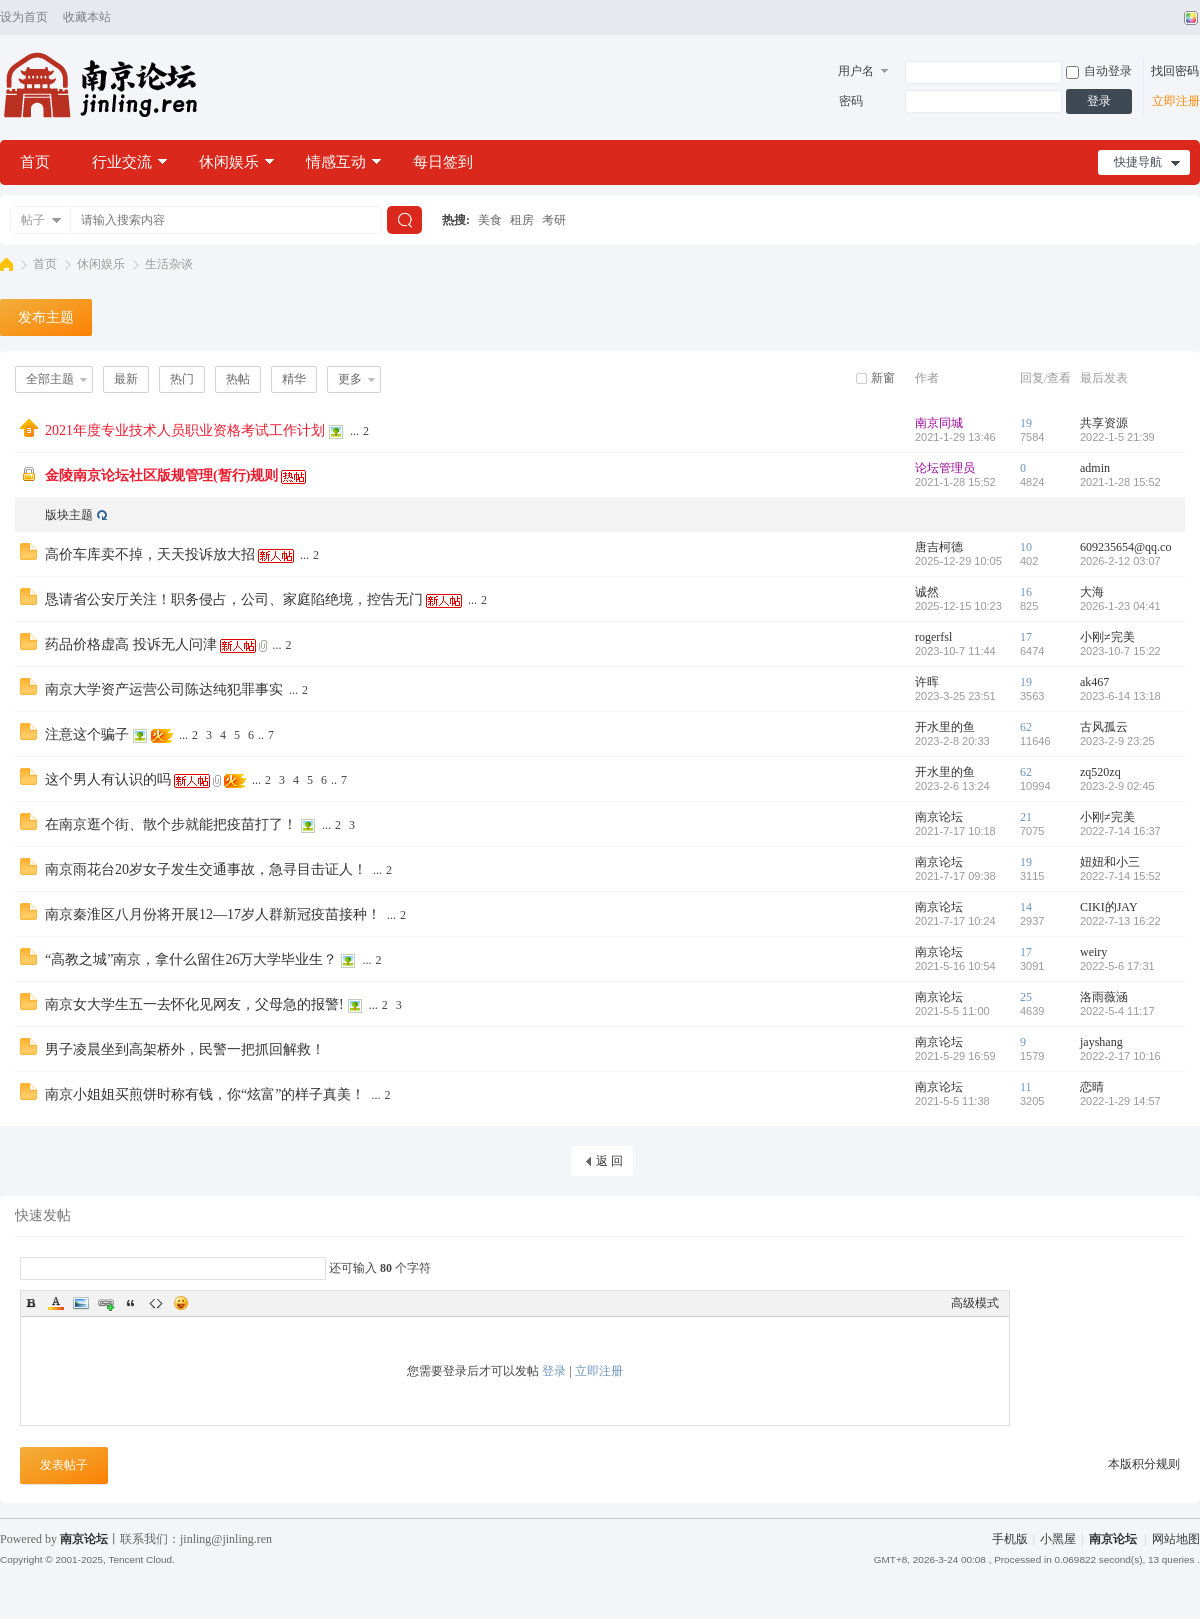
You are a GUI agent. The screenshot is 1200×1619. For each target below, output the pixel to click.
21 (1026, 817)
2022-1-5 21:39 (1117, 437)
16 (1026, 592)
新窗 (883, 378)
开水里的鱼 (945, 727)
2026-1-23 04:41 (1120, 606)
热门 (182, 379)
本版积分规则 (1144, 1464)
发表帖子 (64, 1465)
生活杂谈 (169, 264)
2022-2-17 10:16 (1120, 1056)
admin (1095, 468)
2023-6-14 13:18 (1120, 696)
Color (56, 1303)
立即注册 (1176, 101)
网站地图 (1176, 1539)
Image (81, 1303)
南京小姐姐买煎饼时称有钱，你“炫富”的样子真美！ (205, 1094)
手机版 (1010, 1539)
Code (156, 1303)
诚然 (927, 592)
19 (1026, 423)
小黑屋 (1058, 1539)
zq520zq (1100, 772)
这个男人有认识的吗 (108, 779)
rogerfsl (933, 637)
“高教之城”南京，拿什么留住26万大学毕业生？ (191, 959)
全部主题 (50, 379)
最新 (126, 379)
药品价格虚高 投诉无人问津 (131, 644)
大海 (1092, 592)
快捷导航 (1138, 162)
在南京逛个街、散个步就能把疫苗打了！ (171, 824)
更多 (350, 379)
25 (1026, 997)
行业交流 (122, 162)
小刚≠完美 (1107, 637)
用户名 (856, 71)
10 (1026, 547)
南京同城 (939, 423)
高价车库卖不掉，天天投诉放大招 (150, 554)
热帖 (238, 379)
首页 (35, 162)
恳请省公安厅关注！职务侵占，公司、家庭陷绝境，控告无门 (234, 599)
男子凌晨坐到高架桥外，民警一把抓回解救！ (185, 1049)
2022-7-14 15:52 (1120, 876)
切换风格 (1188, 18)
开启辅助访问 (1172, 18)
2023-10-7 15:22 (1120, 651)
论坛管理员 (945, 468)
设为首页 (24, 17)
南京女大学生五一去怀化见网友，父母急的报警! (194, 1004)
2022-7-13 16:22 (1120, 921)
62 (1026, 727)
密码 (851, 101)
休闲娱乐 (229, 162)
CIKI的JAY (1109, 907)
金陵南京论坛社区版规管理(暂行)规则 (161, 475)
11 (1026, 1087)
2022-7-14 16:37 (1120, 831)
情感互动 (336, 162)
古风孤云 (1104, 727)
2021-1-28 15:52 (1120, 482)
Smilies (181, 1303)
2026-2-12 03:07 (1120, 561)
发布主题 (46, 317)
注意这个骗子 (87, 734)
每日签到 (443, 162)
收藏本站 (87, 17)
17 (1026, 637)
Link (106, 1303)
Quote (131, 1303)
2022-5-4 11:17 (1117, 1011)
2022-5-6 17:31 (1117, 966)
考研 (554, 220)
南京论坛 (6, 264)
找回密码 (1175, 71)
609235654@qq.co (1125, 547)
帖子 (33, 220)
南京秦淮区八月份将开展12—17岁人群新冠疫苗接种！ (213, 914)
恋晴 (1092, 1087)
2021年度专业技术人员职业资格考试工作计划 (185, 430)
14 (1026, 907)
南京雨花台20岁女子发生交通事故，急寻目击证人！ (206, 869)
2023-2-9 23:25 (1117, 741)
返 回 (609, 1161)
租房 (522, 220)
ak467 (1094, 682)
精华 (294, 379)
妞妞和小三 (1110, 862)
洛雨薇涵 (1104, 997)
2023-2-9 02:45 (1117, 786)
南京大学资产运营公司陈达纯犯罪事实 (164, 689)
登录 (1099, 101)
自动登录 (1099, 71)
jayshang (1101, 1042)
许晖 (927, 682)
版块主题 (69, 515)
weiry (1093, 952)
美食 (490, 220)
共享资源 (1104, 423)
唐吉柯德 (939, 547)
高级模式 (975, 1303)
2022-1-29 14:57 (1120, 1101)
